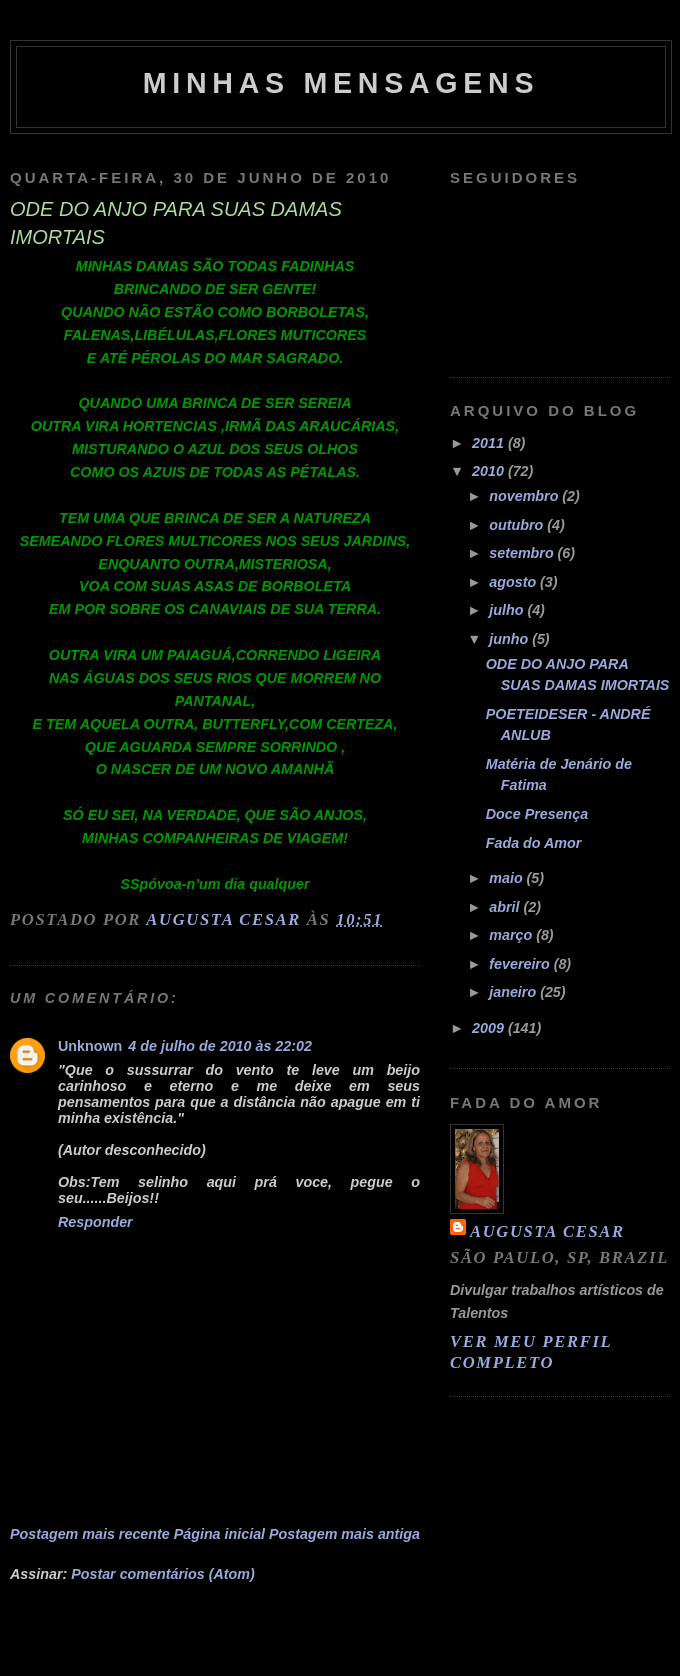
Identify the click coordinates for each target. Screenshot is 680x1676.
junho (510, 639)
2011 (490, 443)
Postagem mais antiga (344, 1534)
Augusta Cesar (547, 1231)
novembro (525, 496)
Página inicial (219, 1534)
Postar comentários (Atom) (163, 1574)
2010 (490, 471)
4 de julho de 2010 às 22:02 (220, 1046)
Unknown (90, 1046)
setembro (523, 553)
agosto (514, 582)
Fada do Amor (534, 843)
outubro (518, 525)
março (512, 935)
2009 (490, 1028)
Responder (95, 1222)
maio (507, 878)
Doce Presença (537, 814)
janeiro (514, 992)
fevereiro (521, 964)
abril (506, 907)
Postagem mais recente (90, 1534)
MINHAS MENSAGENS (341, 83)
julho (508, 610)
